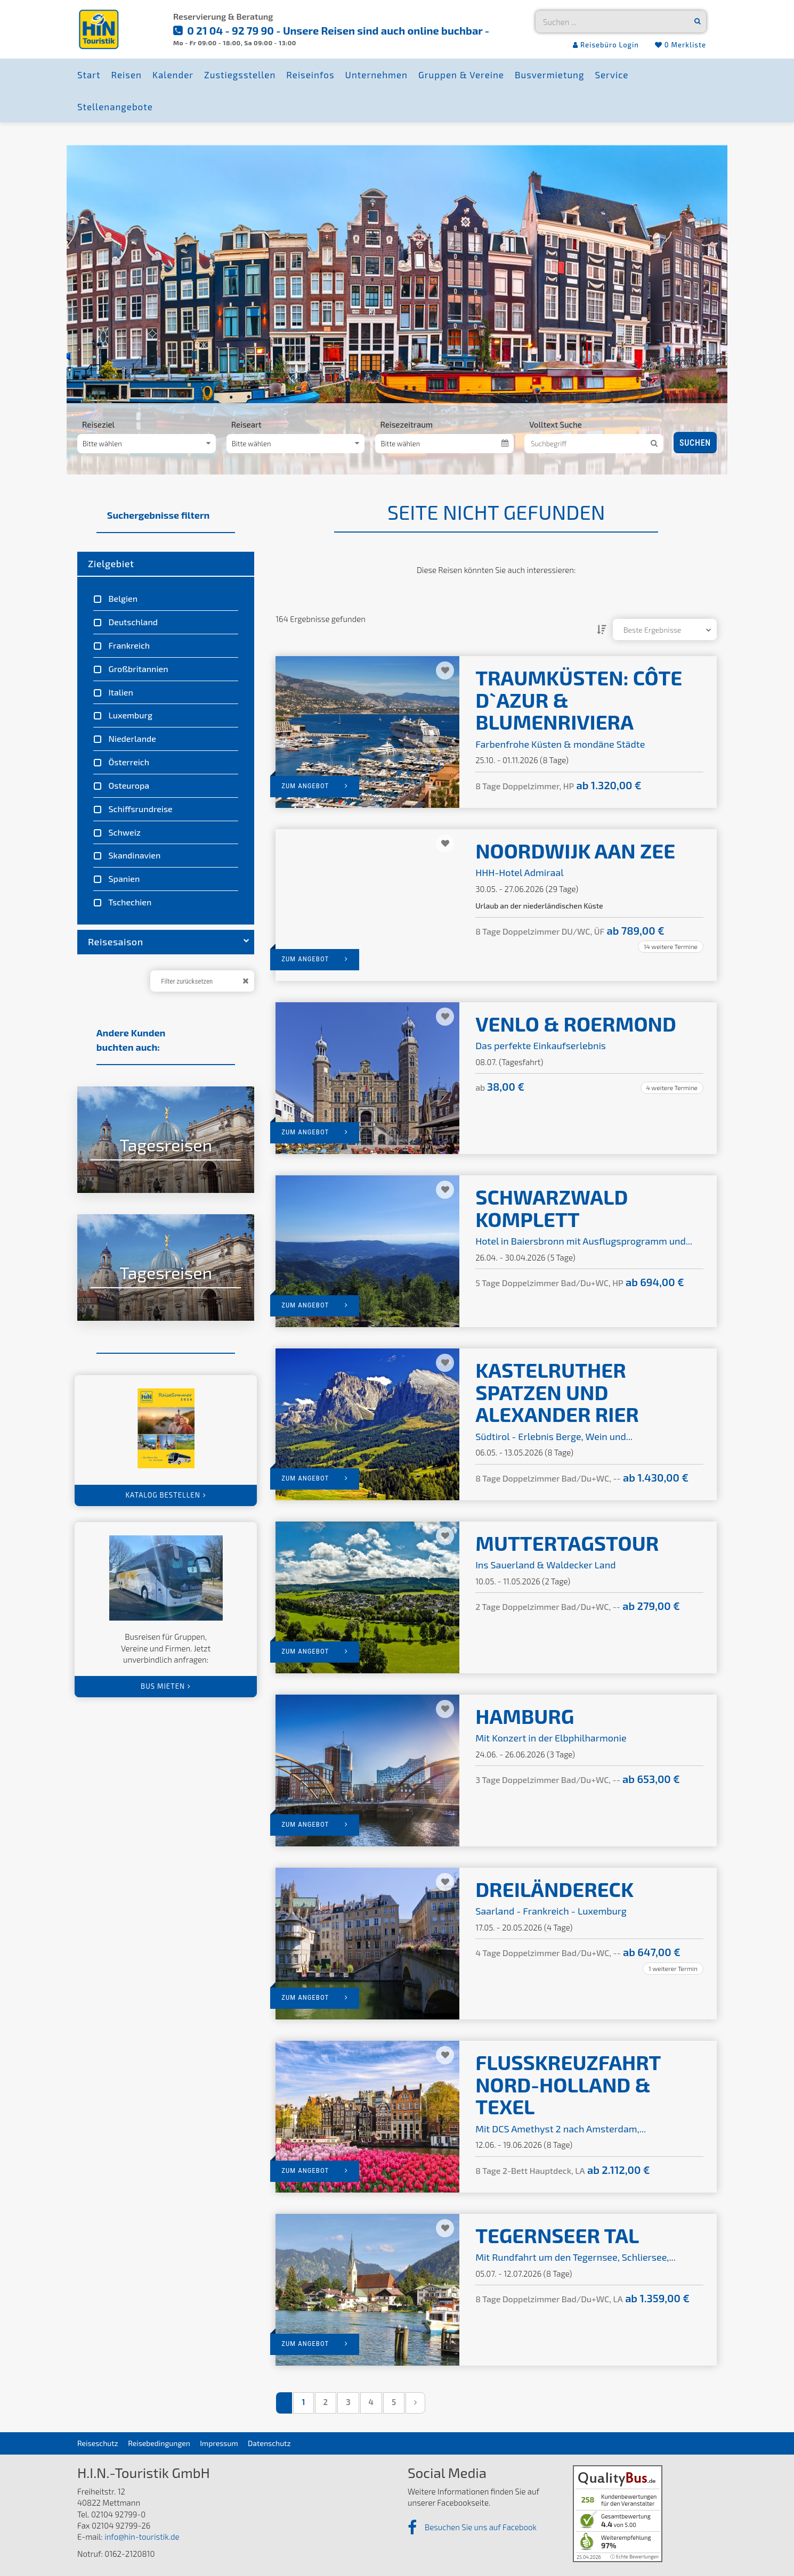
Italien (120, 692)
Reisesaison (168, 941)
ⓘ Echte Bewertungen (634, 2556)
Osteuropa (128, 785)
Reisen (126, 74)
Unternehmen (376, 74)
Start (89, 74)
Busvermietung (549, 74)
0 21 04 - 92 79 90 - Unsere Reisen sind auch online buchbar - (337, 30)
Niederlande (131, 738)
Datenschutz (269, 2443)
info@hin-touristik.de (141, 2536)
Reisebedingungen (159, 2443)
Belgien (122, 598)
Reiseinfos (310, 74)
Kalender (172, 74)
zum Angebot (314, 786)
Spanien (123, 878)
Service (611, 74)
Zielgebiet (111, 563)
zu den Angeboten (133, 1171)
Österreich (128, 762)
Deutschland (132, 622)
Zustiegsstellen (240, 74)
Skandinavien (133, 855)
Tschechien (129, 902)
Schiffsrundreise (140, 809)
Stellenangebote (115, 106)
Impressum (219, 2443)
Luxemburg (129, 715)
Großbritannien (137, 669)
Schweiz (124, 832)
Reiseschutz (97, 2443)
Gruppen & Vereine (461, 74)
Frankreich (128, 645)
